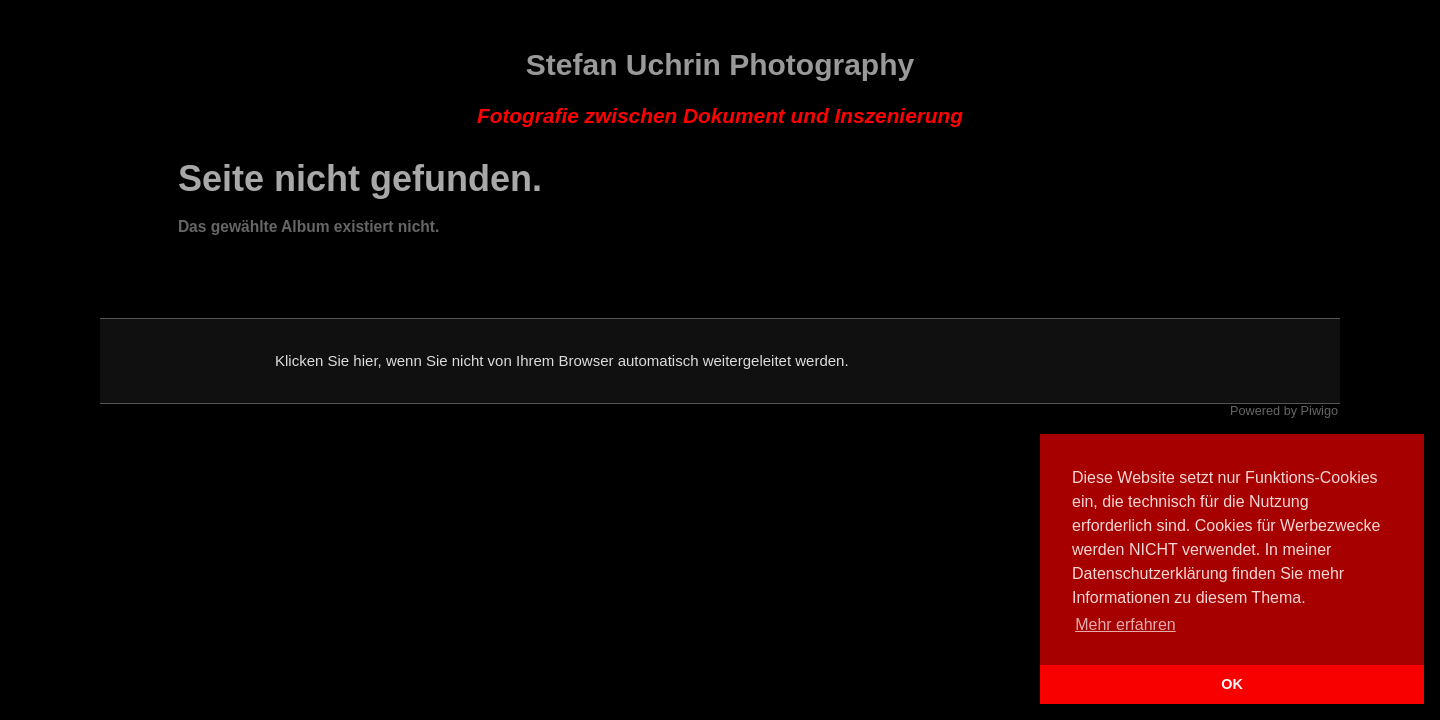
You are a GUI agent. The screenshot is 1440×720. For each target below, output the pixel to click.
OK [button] (1232, 684)
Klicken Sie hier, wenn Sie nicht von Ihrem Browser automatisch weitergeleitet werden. (562, 360)
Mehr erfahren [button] (1125, 624)
